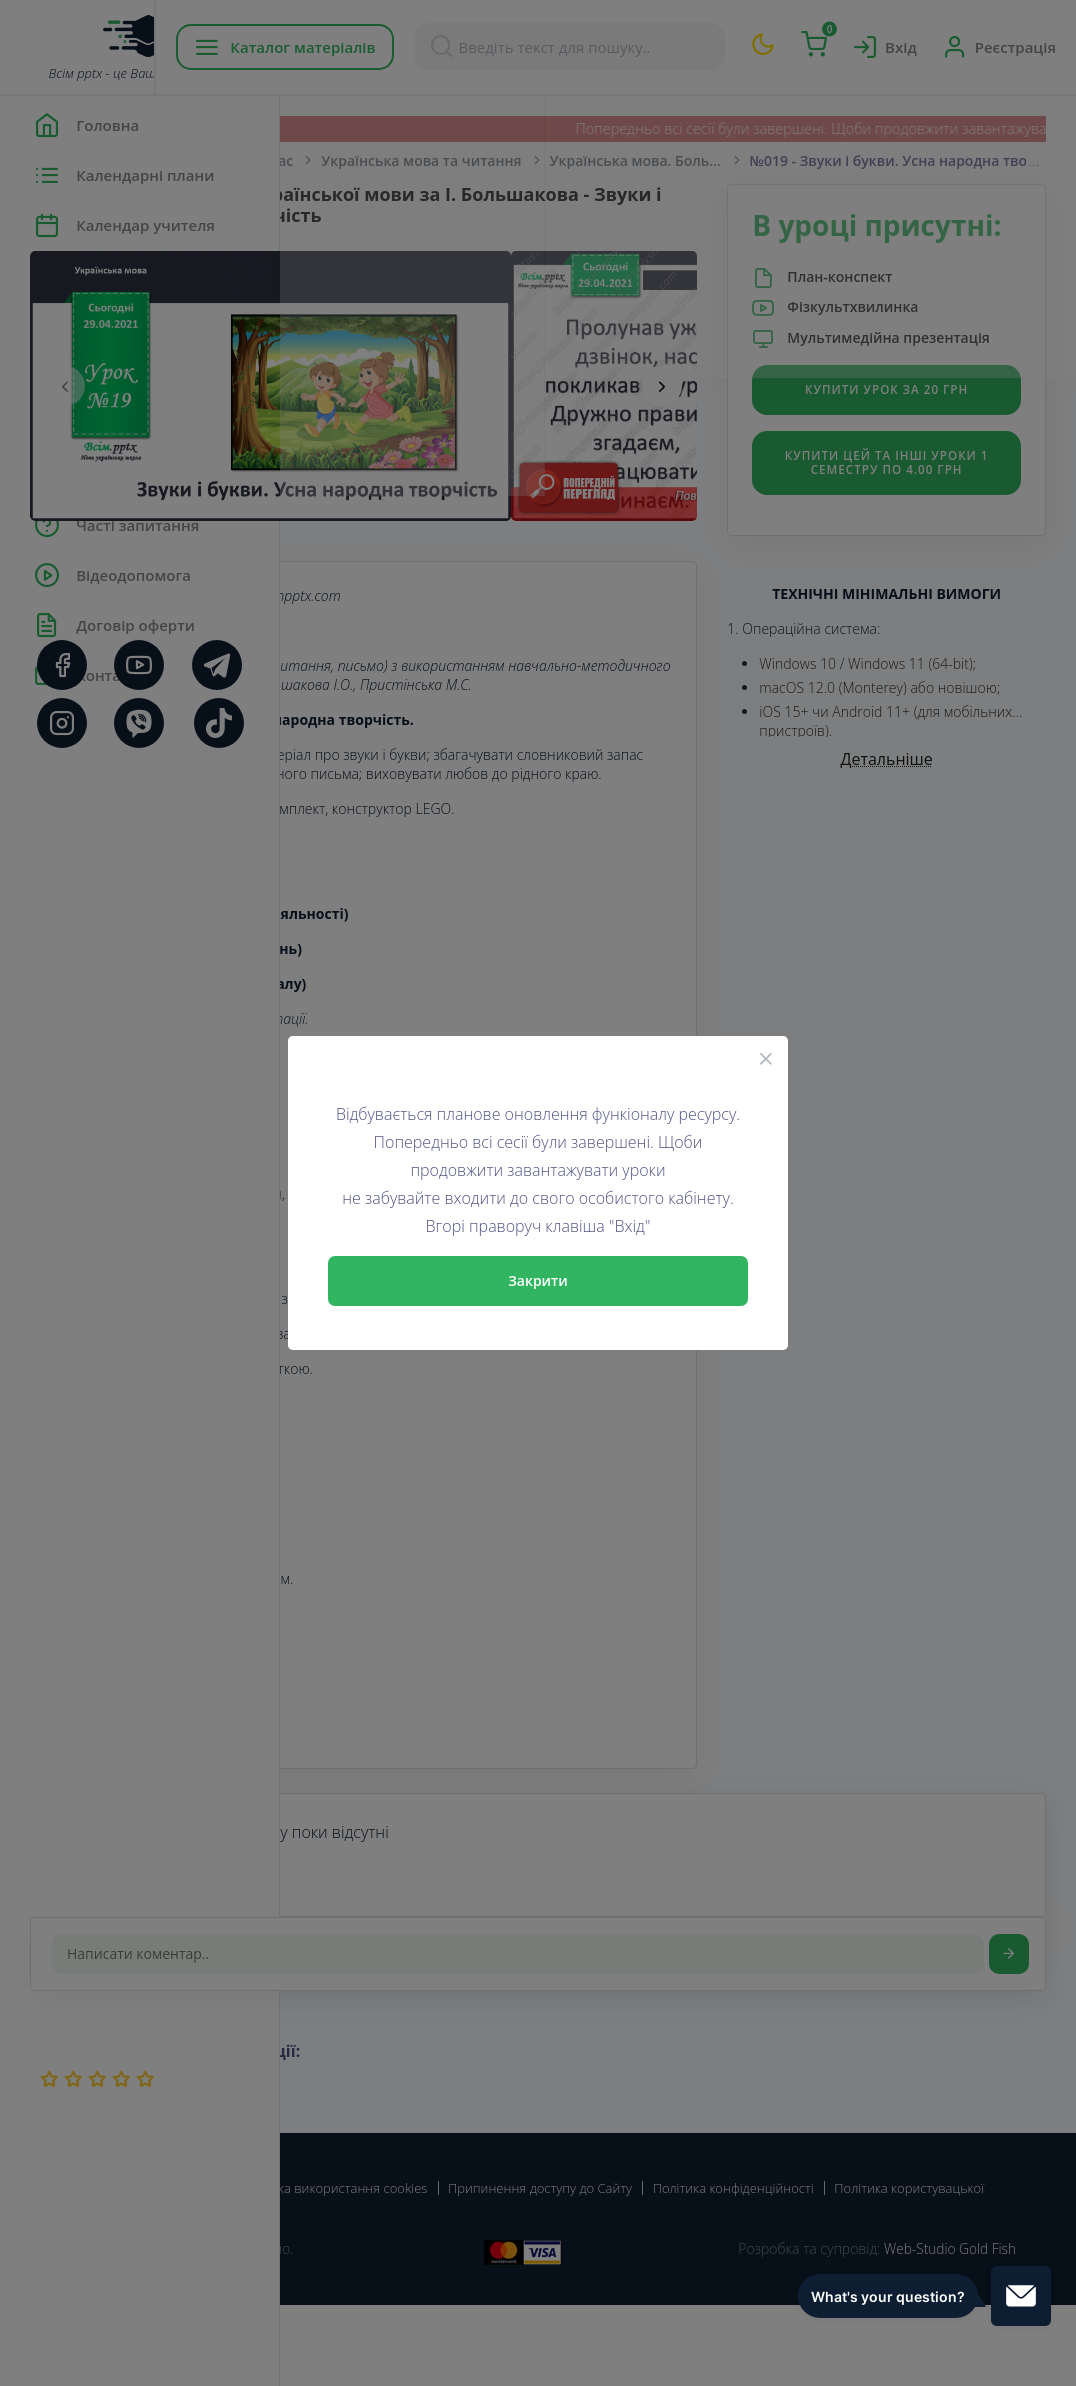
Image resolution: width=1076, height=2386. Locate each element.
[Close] (766, 1058)
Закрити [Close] (538, 1280)
